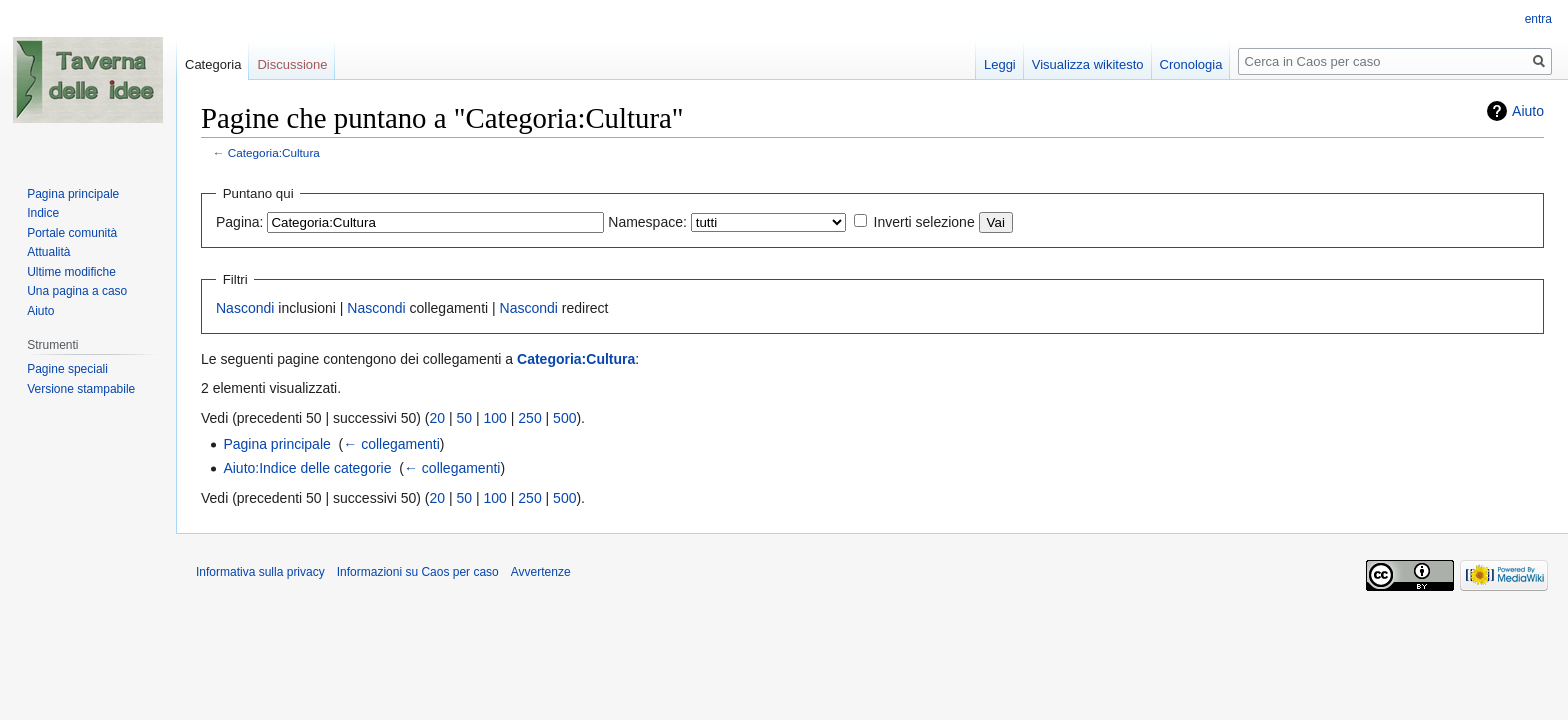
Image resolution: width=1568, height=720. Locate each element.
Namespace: (647, 222)
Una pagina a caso (77, 291)
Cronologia (1191, 64)
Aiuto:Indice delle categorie (307, 468)
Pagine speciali (67, 369)
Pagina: (239, 222)
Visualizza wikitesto (1088, 64)
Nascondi (245, 308)
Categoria (213, 64)
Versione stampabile (81, 389)
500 (564, 418)
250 (529, 418)
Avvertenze (541, 572)
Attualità (48, 252)
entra (1538, 19)
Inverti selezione (924, 222)
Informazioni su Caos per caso (418, 572)
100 (495, 418)
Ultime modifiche (71, 272)
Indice (43, 213)
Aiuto (1528, 111)
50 (465, 418)
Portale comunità (72, 233)
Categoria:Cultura (274, 152)
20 (438, 418)
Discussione (292, 64)
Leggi (1000, 64)
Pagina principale (276, 444)
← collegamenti (391, 444)
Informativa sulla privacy (260, 572)
